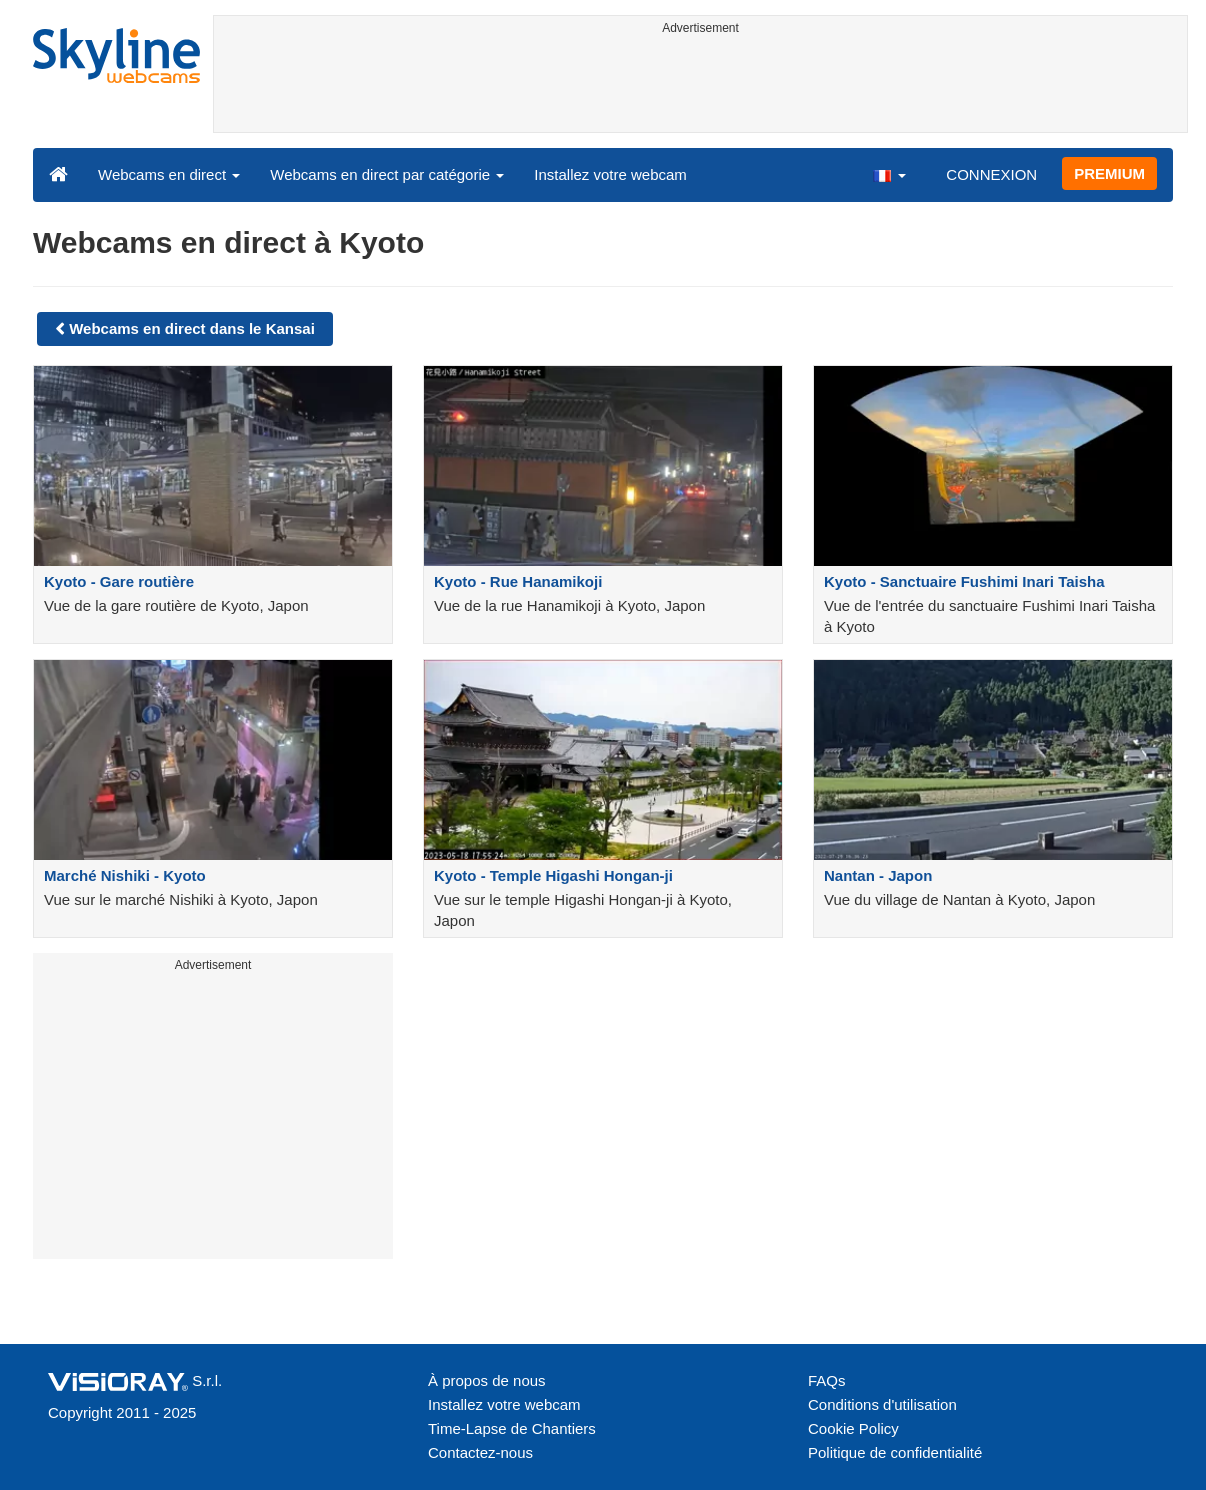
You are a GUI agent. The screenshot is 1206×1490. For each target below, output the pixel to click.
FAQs (827, 1380)
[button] (889, 174)
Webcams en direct (169, 174)
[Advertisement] (700, 87)
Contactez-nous (480, 1452)
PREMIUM (1109, 173)
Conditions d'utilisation (882, 1404)
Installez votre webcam (610, 174)
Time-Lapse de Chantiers (512, 1428)
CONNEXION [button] (991, 174)
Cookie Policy (853, 1428)
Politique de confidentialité (895, 1452)
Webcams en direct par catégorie (387, 174)
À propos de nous (487, 1380)
